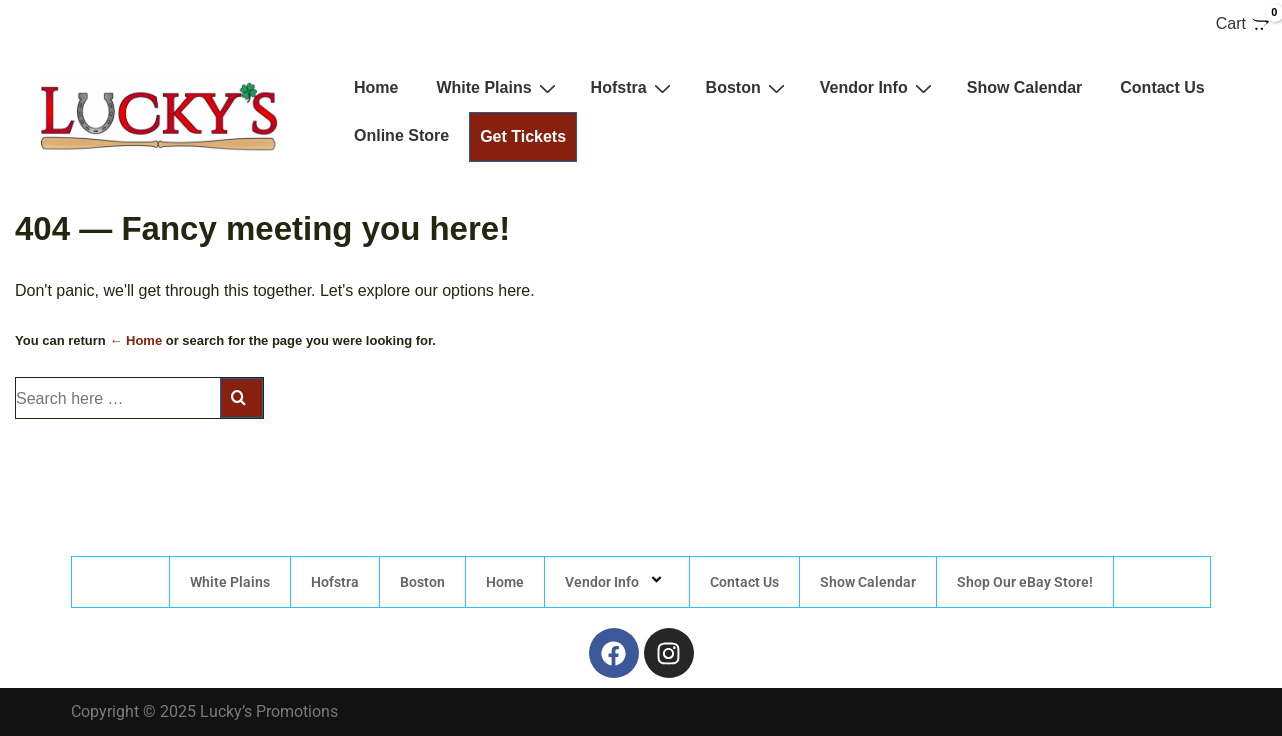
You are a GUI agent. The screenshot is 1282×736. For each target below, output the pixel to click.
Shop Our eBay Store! (1025, 582)
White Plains (498, 88)
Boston (748, 88)
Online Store (401, 135)
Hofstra (633, 88)
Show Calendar (1025, 87)
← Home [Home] (135, 340)
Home (376, 87)
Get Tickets (523, 136)
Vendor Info (878, 88)
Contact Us (1162, 87)
